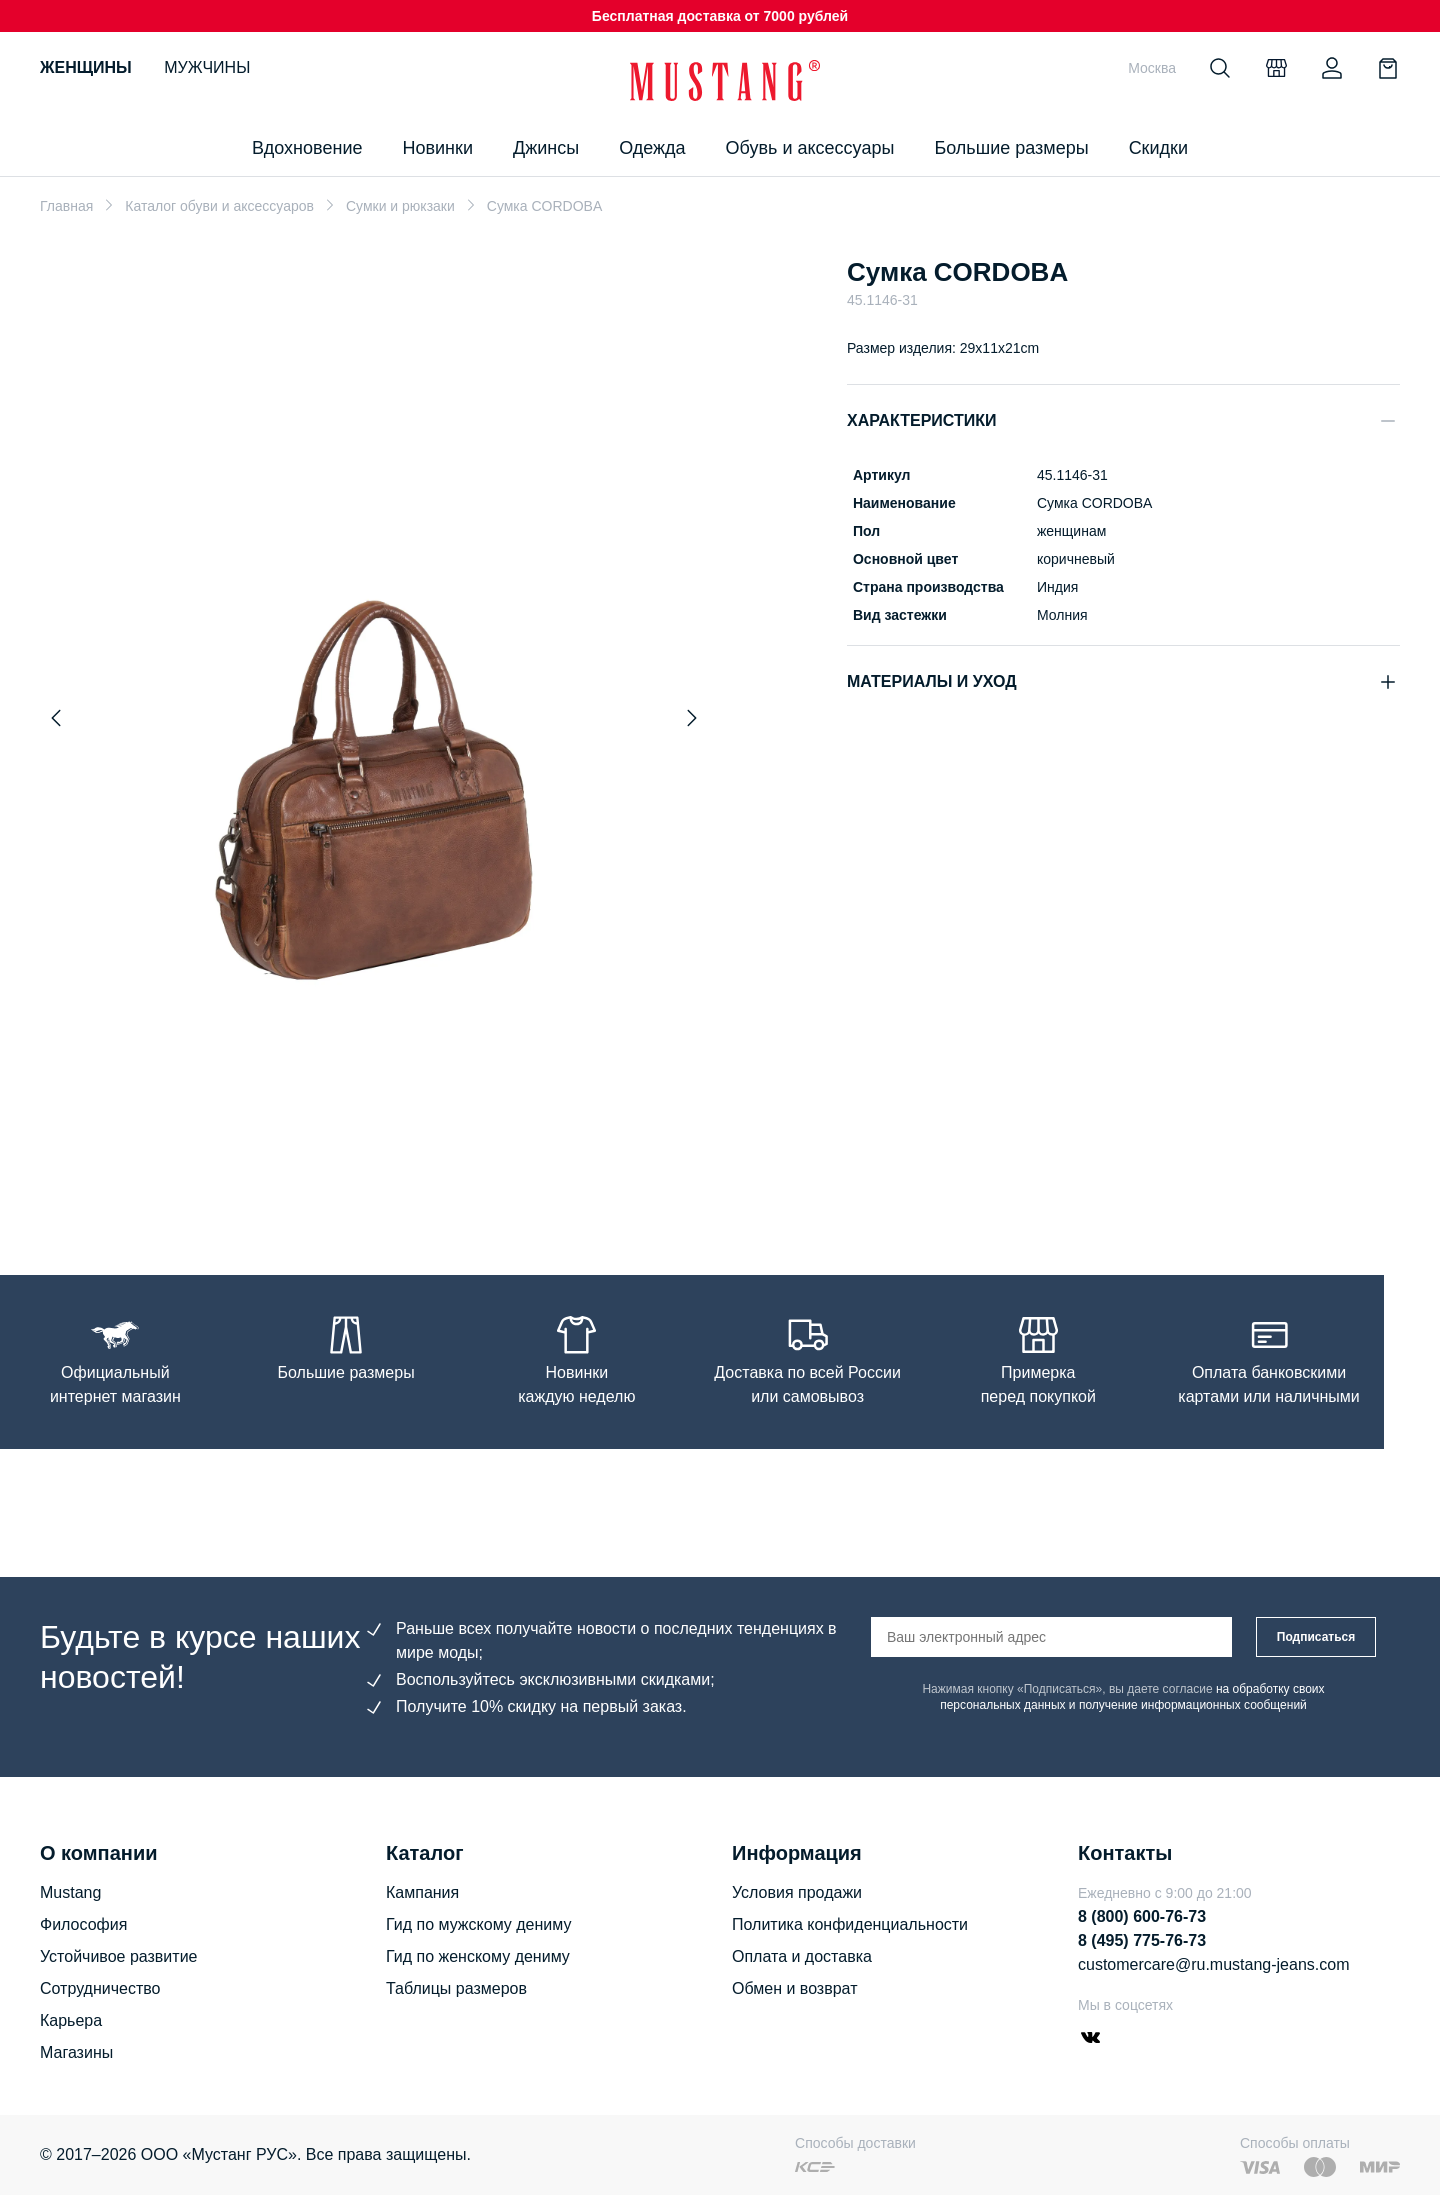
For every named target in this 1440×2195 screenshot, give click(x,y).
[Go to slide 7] (429, 1182)
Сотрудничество (100, 1988)
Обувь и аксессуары (810, 148)
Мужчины (207, 67)
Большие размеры (1011, 148)
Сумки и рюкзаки (400, 206)
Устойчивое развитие (118, 1956)
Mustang (70, 1892)
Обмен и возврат (794, 1988)
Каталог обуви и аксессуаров (219, 206)
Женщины (86, 67)
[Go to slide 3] (349, 1182)
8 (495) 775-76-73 (1142, 1940)
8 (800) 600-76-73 (1142, 1916)
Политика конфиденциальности (850, 1924)
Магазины (76, 2052)
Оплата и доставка (802, 1956)
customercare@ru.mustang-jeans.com (1213, 1964)
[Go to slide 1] (304, 1182)
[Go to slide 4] (369, 1182)
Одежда (652, 148)
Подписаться (1316, 1637)
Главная (66, 206)
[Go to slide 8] (449, 1182)
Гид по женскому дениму (478, 1956)
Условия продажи (797, 1892)
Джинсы (546, 148)
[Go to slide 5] (389, 1182)
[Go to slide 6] (409, 1182)
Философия (83, 1924)
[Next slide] (692, 718)
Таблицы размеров (456, 1988)
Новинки (437, 148)
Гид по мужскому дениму (478, 1924)
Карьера (71, 2020)
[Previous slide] (56, 718)
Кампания (422, 1892)
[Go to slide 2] (329, 1182)
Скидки (1158, 148)
